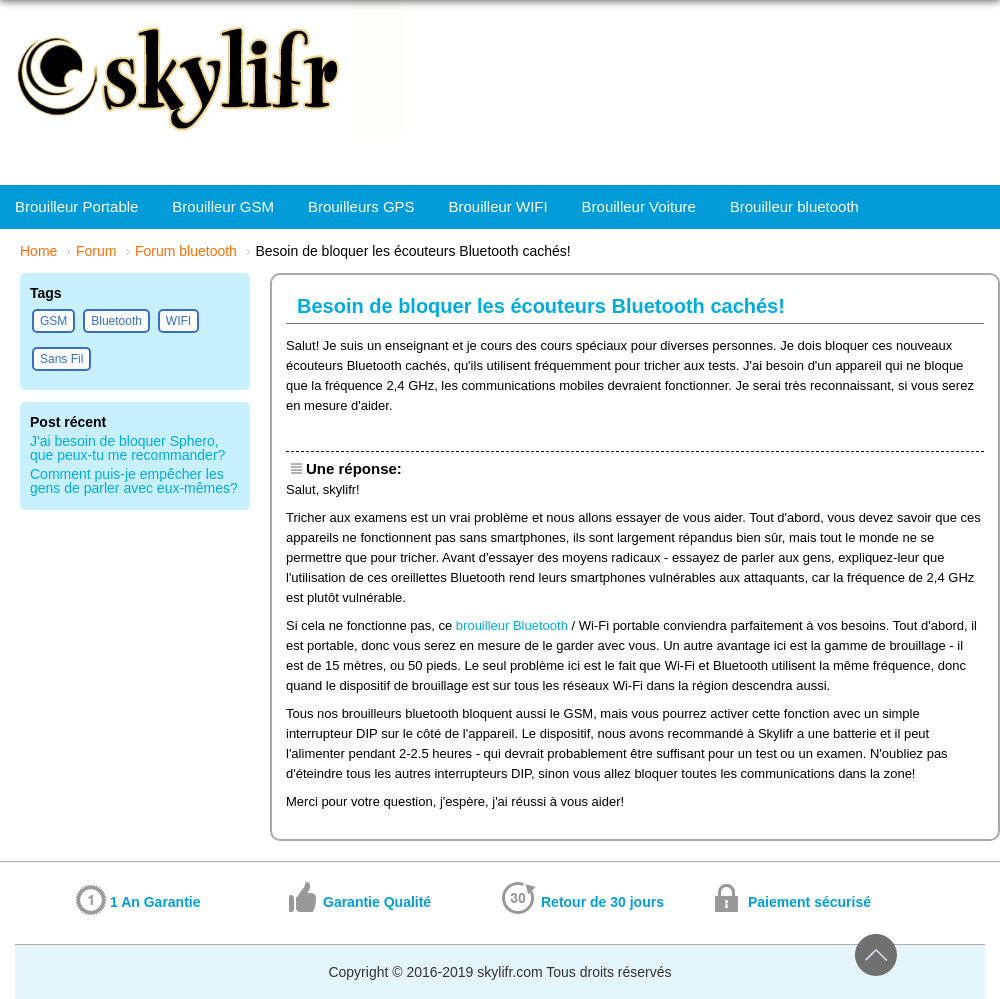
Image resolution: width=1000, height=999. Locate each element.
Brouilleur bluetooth (794, 206)
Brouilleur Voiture (639, 206)
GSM (53, 321)
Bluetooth (116, 321)
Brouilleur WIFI (498, 206)
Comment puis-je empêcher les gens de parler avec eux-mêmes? (134, 481)
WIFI (178, 321)
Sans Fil (61, 359)
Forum (96, 251)
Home (38, 251)
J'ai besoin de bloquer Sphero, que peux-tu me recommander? (127, 448)
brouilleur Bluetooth (512, 625)
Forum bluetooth (186, 251)
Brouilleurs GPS (361, 206)
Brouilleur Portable (76, 206)
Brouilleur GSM (223, 206)
